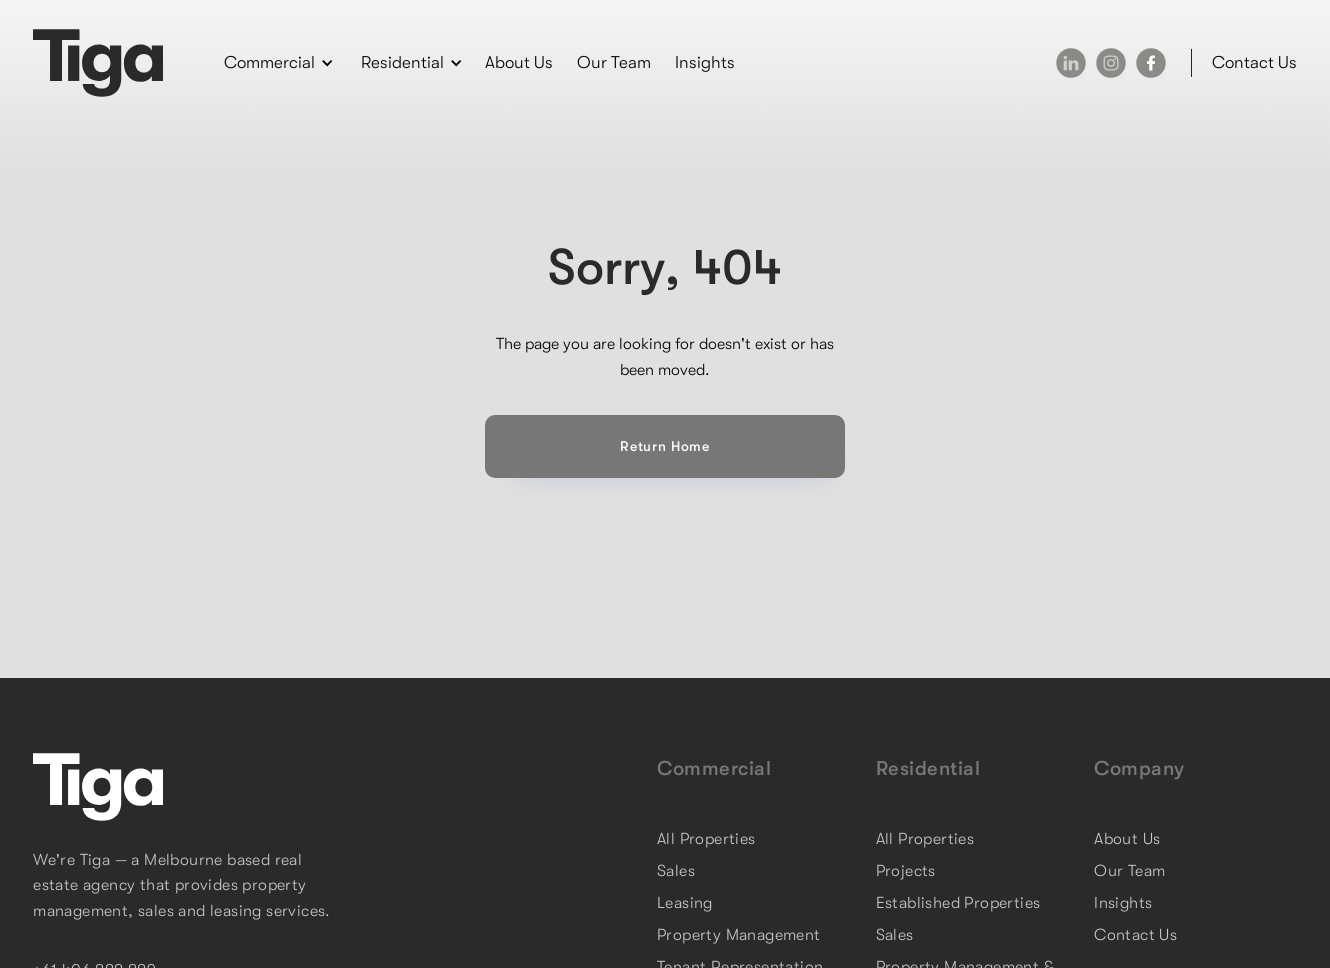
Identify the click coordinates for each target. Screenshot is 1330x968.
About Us (519, 62)
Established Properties (958, 903)
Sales (676, 871)
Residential (928, 768)
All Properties (706, 839)
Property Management (739, 935)
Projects (906, 871)
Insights (705, 62)
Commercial (714, 768)
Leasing (685, 903)
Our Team (614, 62)
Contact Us (1135, 935)
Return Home (665, 446)
